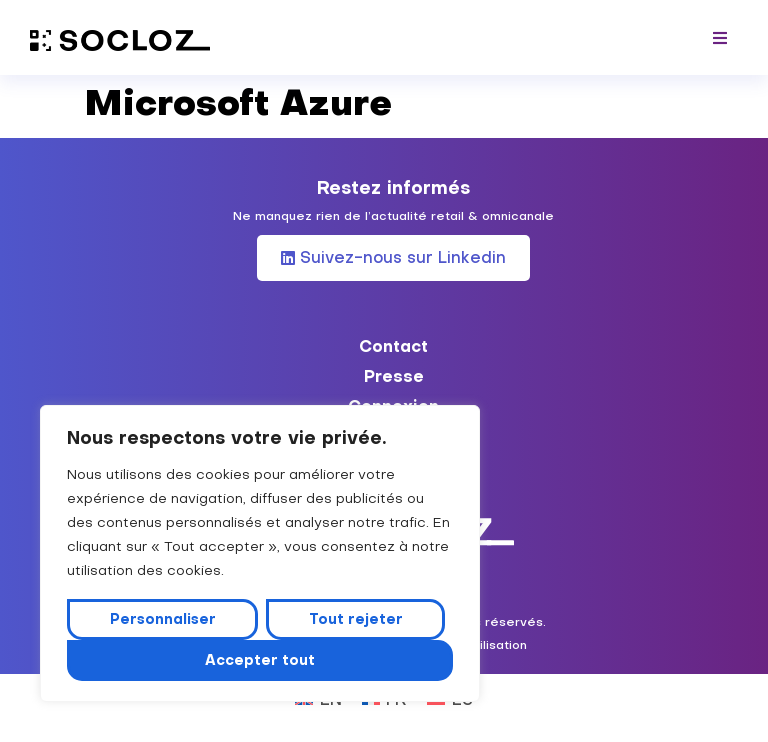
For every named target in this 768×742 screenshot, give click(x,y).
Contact (393, 346)
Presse (394, 376)
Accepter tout (260, 660)
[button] (720, 37)
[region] (260, 554)
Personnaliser (163, 619)
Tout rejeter (356, 619)
